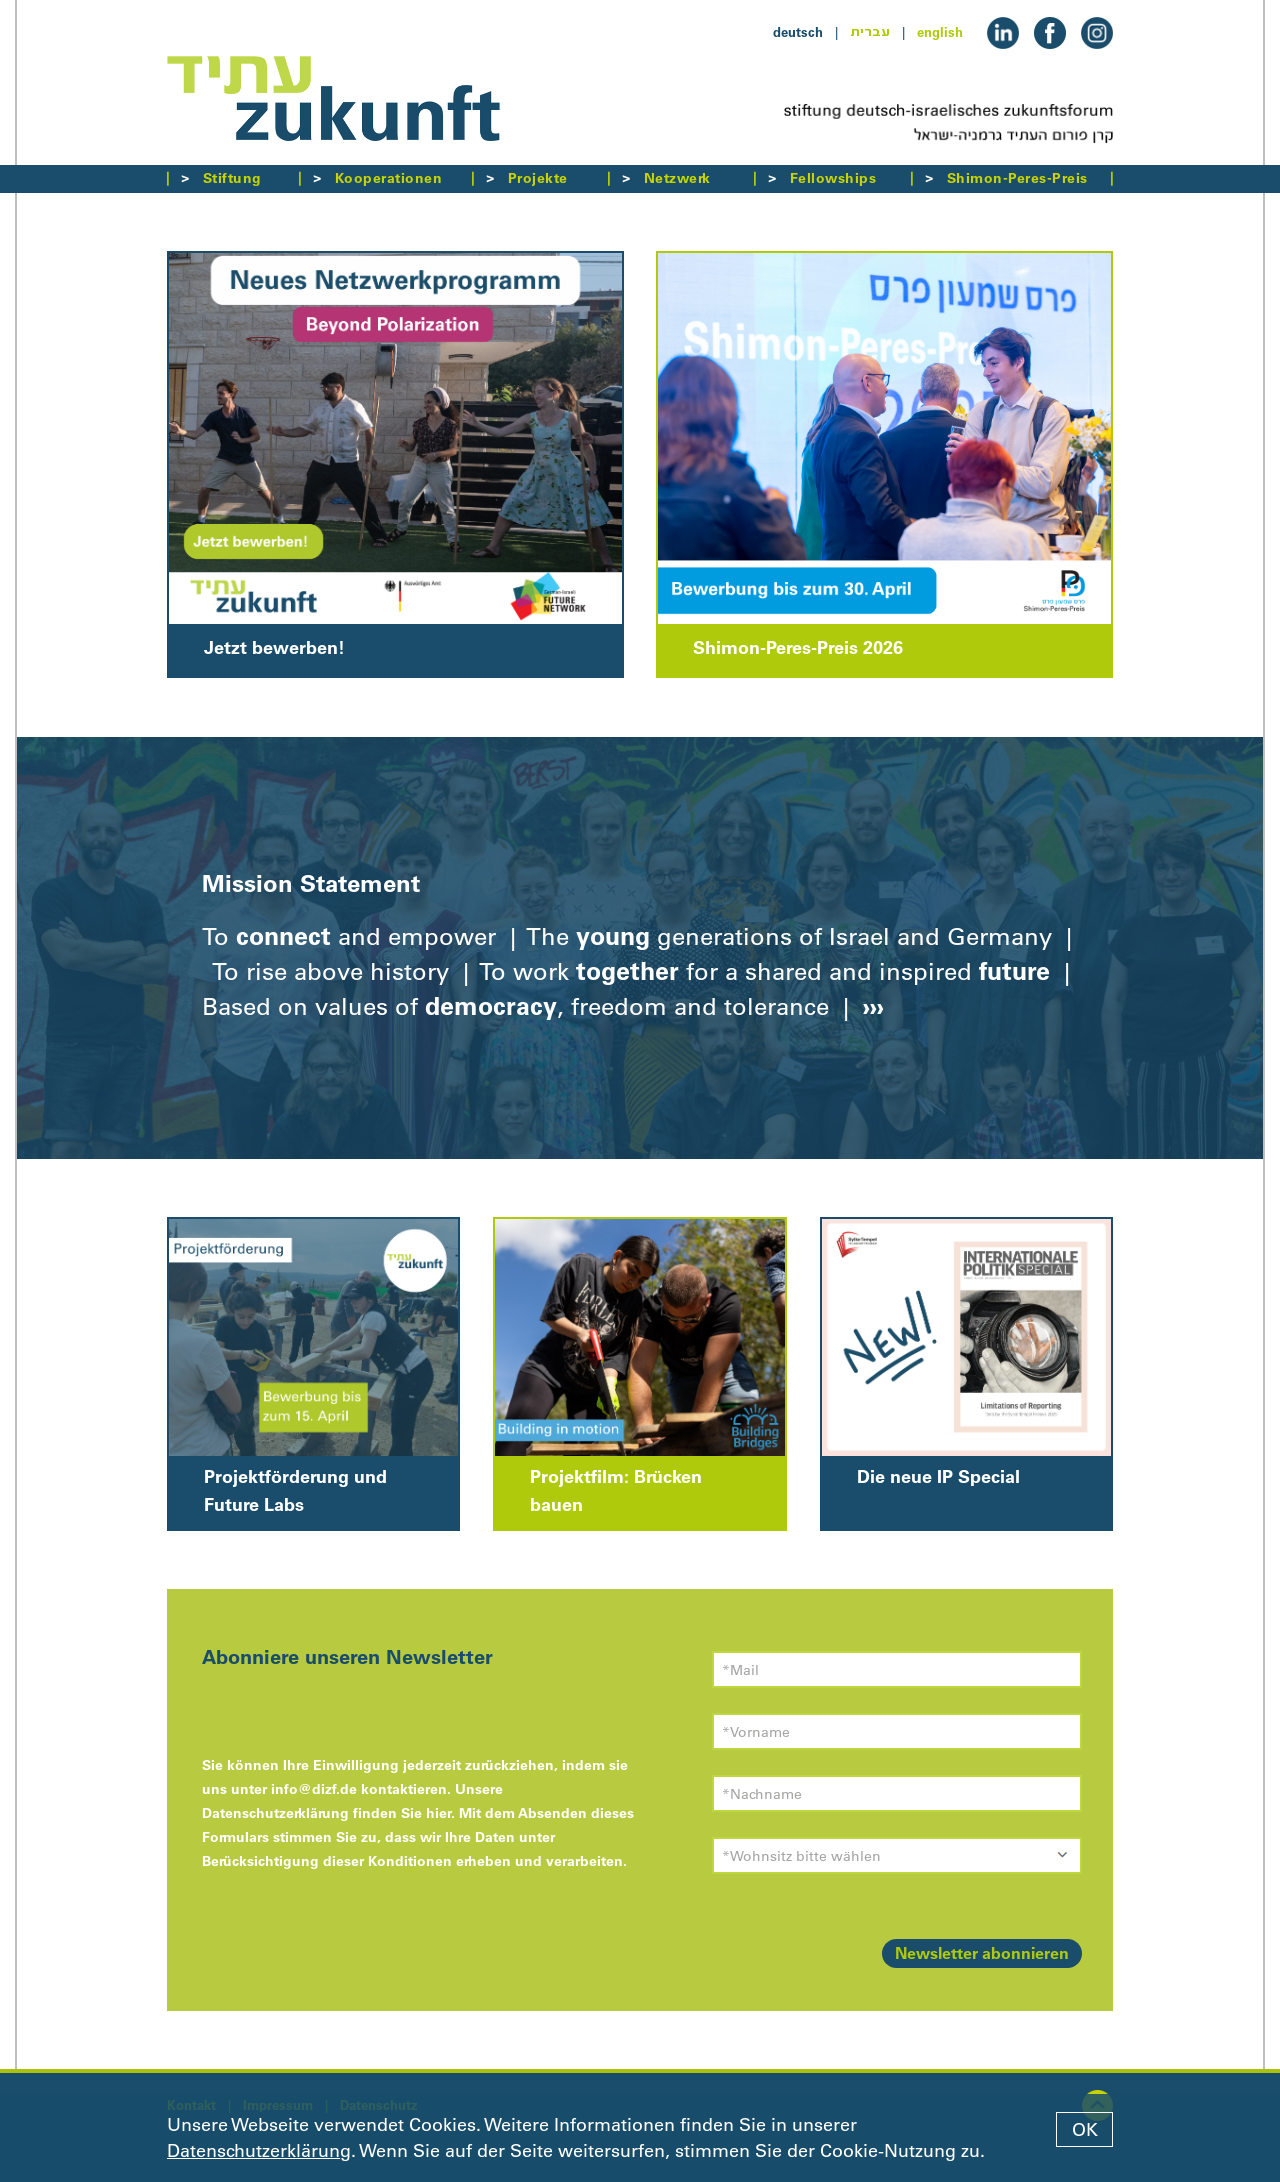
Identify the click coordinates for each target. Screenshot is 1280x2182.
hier (438, 1813)
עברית (870, 32)
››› (870, 1006)
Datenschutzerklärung (259, 2151)
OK (1085, 2130)
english (940, 32)
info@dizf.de (314, 1789)
